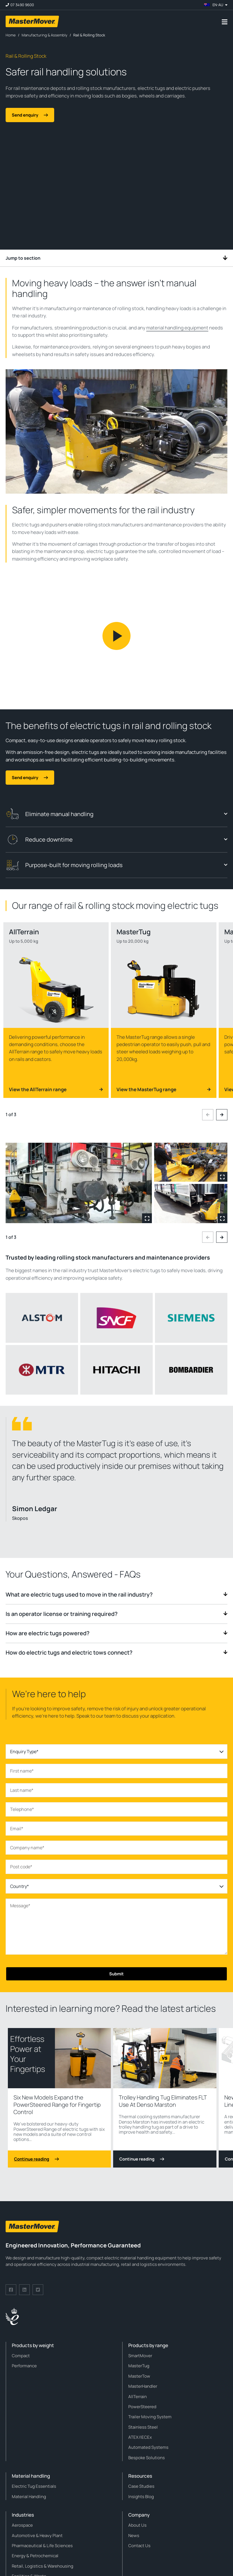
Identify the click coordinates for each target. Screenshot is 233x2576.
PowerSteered (142, 2407)
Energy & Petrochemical (35, 2556)
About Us (137, 2525)
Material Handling (29, 2497)
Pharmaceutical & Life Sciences (42, 2546)
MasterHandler (142, 2386)
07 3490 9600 (22, 5)
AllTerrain (137, 2397)
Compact (21, 2356)
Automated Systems (148, 2447)
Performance (24, 2366)
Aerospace (22, 2525)
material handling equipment (177, 327)
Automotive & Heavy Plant (37, 2535)
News (133, 2535)
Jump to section (116, 258)
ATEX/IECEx (140, 2437)
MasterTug (138, 2366)
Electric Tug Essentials (34, 2486)
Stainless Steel (143, 2427)
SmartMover (140, 2356)
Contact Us (139, 2546)
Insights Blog (141, 2497)
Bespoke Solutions (146, 2458)
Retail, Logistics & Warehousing (42, 2566)
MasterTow (139, 2376)
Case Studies (141, 2486)
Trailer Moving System (150, 2417)
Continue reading (36, 2159)
